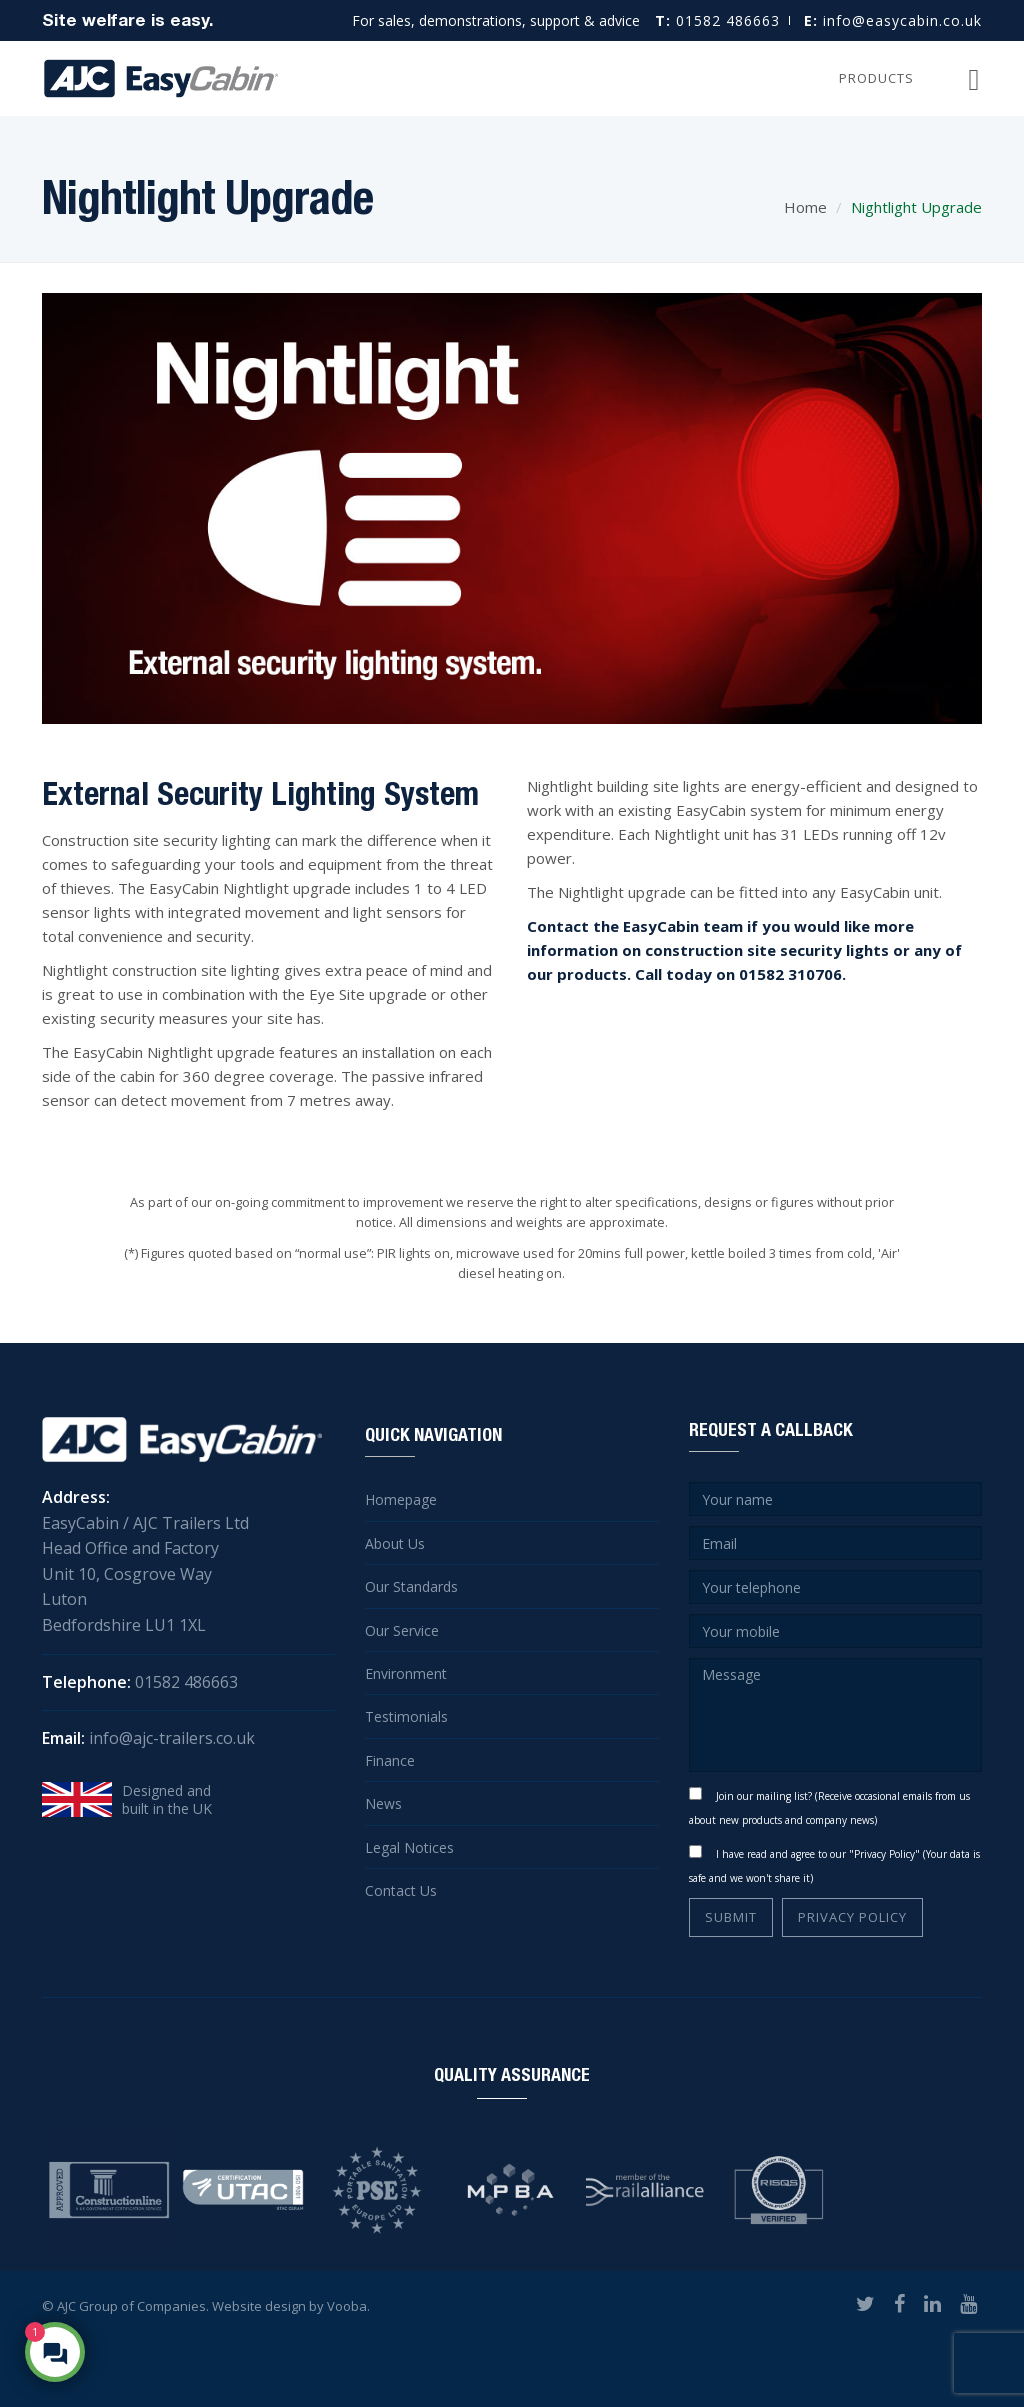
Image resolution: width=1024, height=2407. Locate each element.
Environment (406, 1673)
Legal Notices (409, 1847)
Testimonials (406, 1716)
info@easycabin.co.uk (893, 20)
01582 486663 (717, 20)
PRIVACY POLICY (852, 1917)
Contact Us (401, 1890)
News (383, 1803)
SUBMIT (731, 1917)
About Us (395, 1543)
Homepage (401, 1499)
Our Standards (411, 1586)
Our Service (402, 1630)
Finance (390, 1760)
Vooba (347, 2306)
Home (805, 207)
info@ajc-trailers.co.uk (172, 1738)
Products (876, 78)
